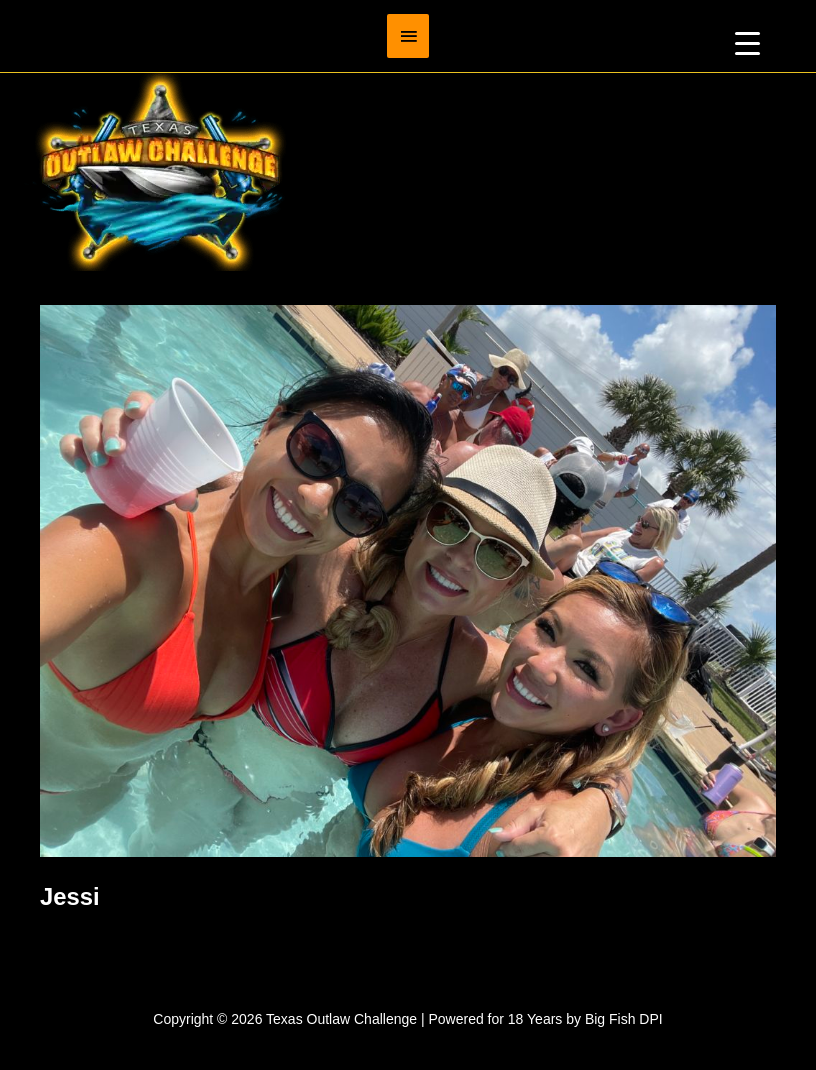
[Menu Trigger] (747, 42)
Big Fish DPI (624, 1019)
